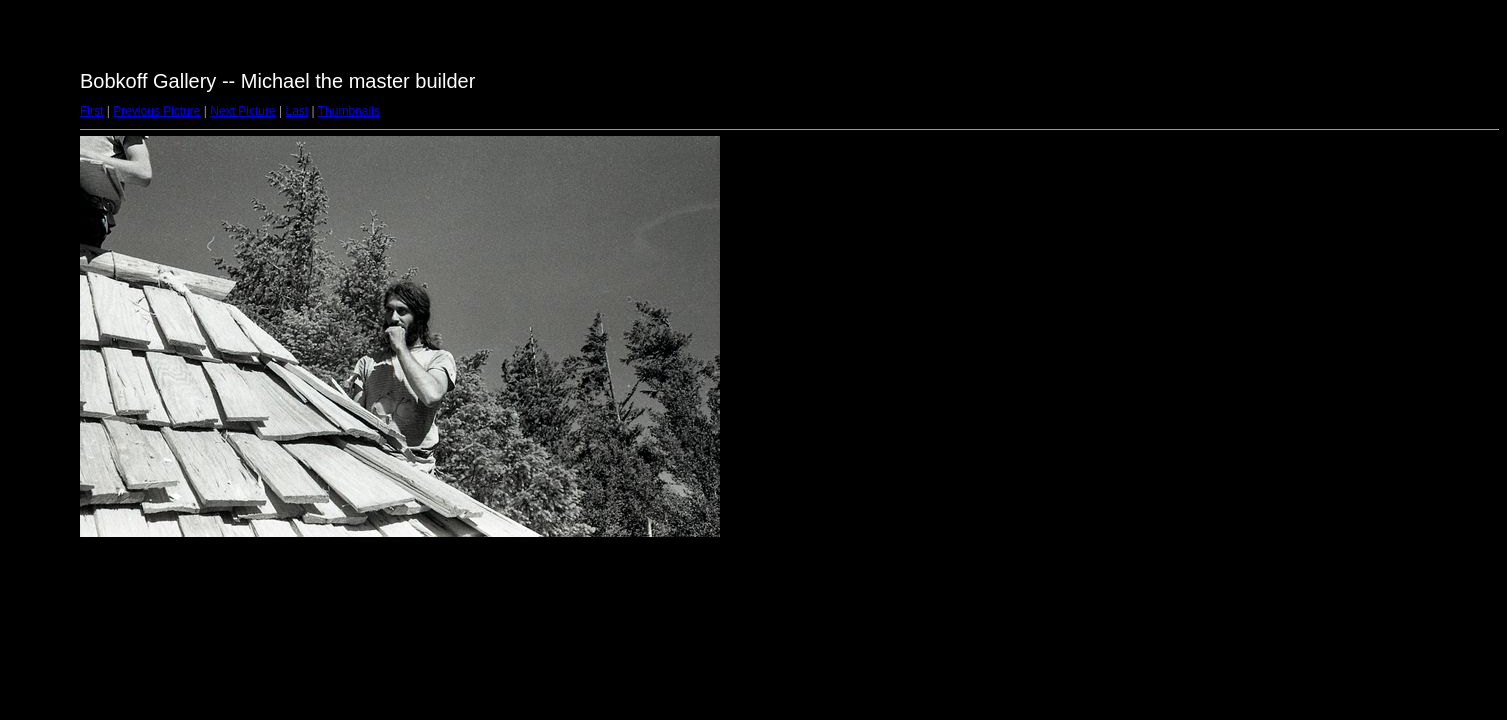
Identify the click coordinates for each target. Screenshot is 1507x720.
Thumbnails (349, 111)
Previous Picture (156, 111)
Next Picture (242, 111)
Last (296, 111)
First (91, 111)
